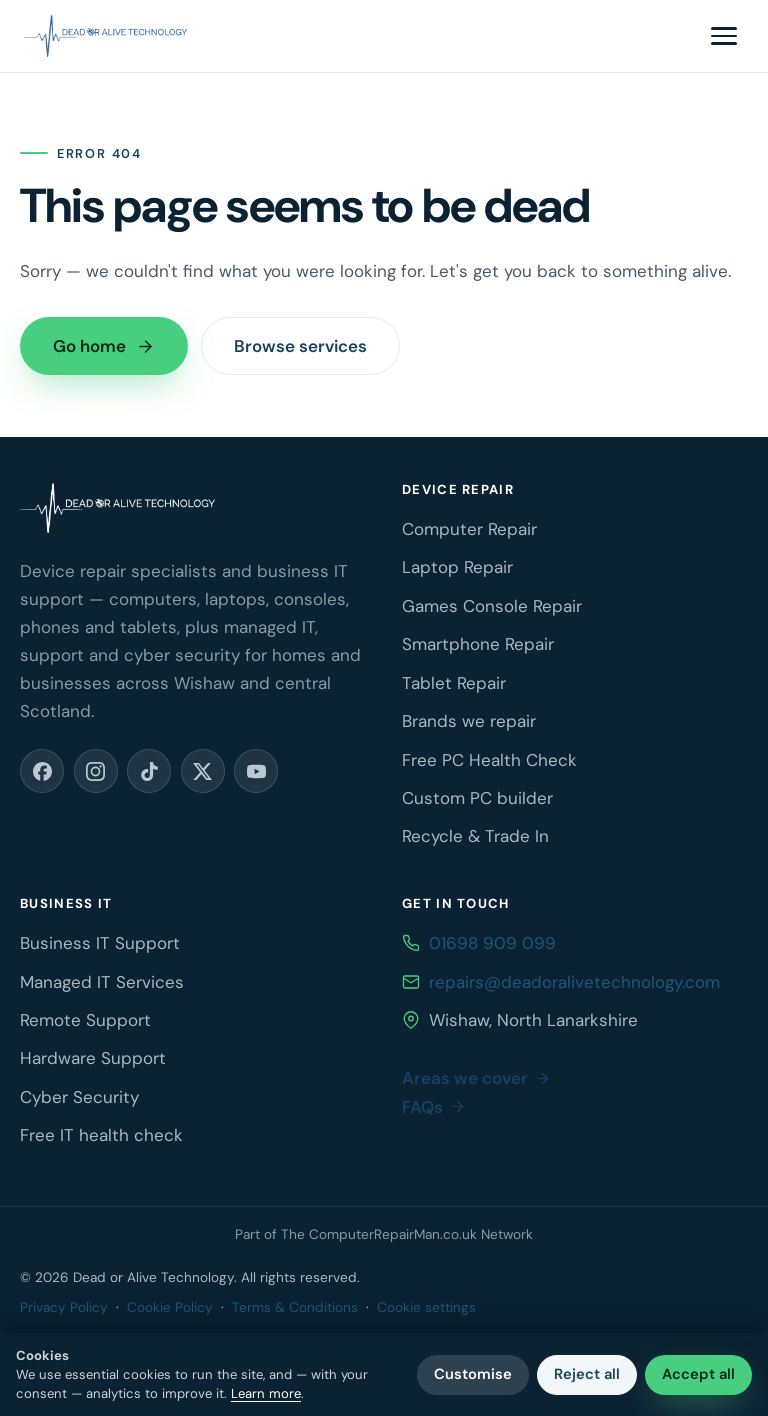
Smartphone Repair (478, 644)
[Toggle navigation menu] (724, 36)
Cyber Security (79, 1097)
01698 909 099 (492, 943)
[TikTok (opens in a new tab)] (149, 771)
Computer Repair (469, 529)
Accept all (698, 1374)
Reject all (587, 1374)
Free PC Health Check (489, 760)
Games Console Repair (492, 606)
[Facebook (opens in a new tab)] (42, 771)
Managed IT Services (102, 982)
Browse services (300, 346)
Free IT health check (101, 1135)
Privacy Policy (64, 1307)
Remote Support (85, 1020)
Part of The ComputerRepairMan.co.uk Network (384, 1234)
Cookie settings (426, 1307)
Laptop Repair (457, 567)
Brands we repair (469, 721)
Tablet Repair (454, 683)
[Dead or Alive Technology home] (105, 36)
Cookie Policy (170, 1307)
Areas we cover (476, 1078)
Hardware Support (93, 1058)
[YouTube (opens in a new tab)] (256, 771)
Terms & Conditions (295, 1307)
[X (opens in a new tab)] (203, 771)
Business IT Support (100, 943)
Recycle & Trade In (475, 836)
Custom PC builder (477, 798)
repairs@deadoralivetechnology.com (574, 982)
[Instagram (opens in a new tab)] (96, 771)
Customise (473, 1374)
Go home (104, 346)
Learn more (266, 1393)
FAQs (434, 1107)
